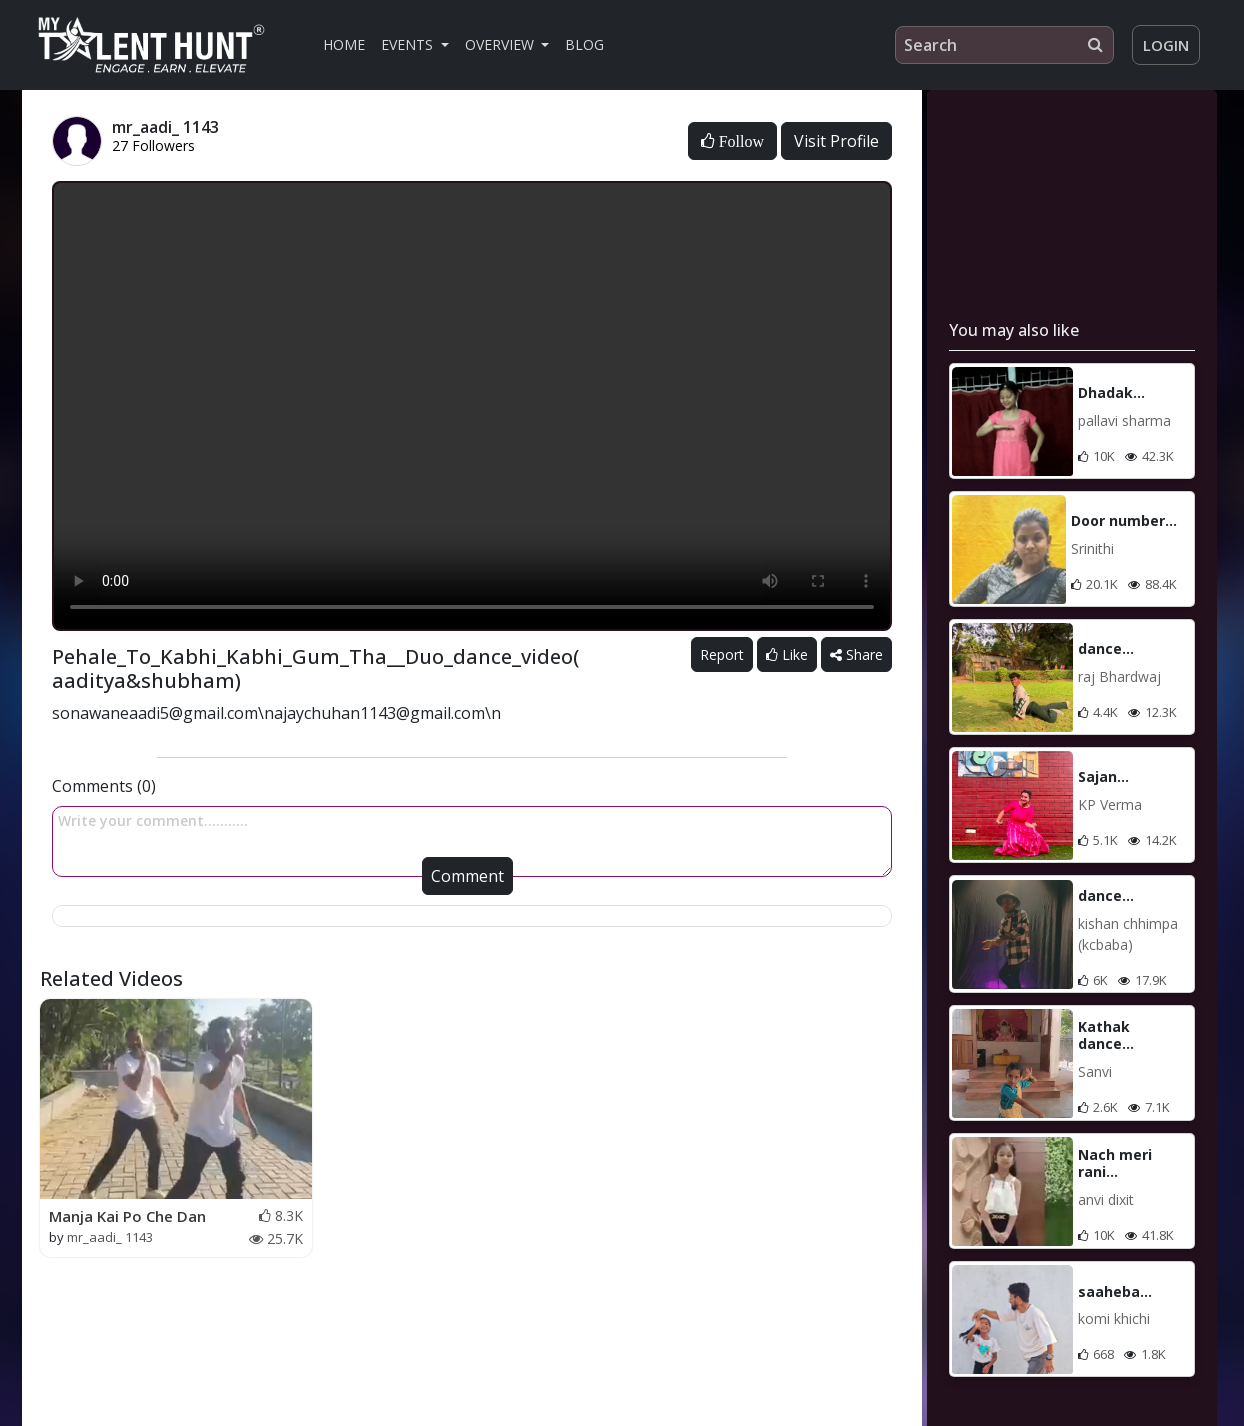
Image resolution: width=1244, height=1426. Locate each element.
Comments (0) (104, 786)
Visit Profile (836, 141)
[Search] (1004, 45)
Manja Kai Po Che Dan (127, 1216)
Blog (584, 44)
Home (344, 44)
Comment (467, 876)
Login (1166, 45)
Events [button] (409, 44)
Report (722, 654)
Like (787, 654)
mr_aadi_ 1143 (110, 1237)
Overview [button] (501, 44)
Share (856, 654)
